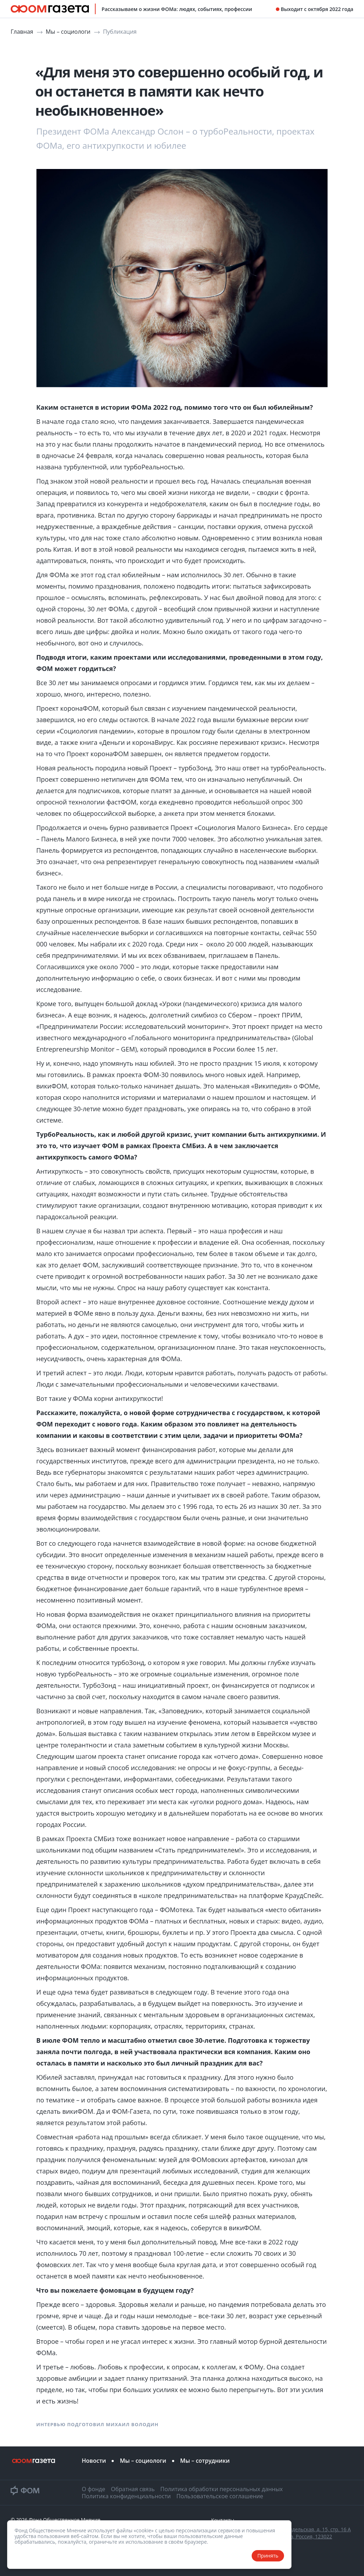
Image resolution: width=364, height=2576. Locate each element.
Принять (267, 2555)
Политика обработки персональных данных (221, 2489)
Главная (23, 32)
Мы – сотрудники (205, 2460)
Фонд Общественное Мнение (65, 2520)
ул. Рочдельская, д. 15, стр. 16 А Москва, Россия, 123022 (313, 2533)
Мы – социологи (69, 32)
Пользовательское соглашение (219, 2496)
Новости (94, 2460)
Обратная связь (133, 2489)
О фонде (93, 2489)
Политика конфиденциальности (126, 2496)
